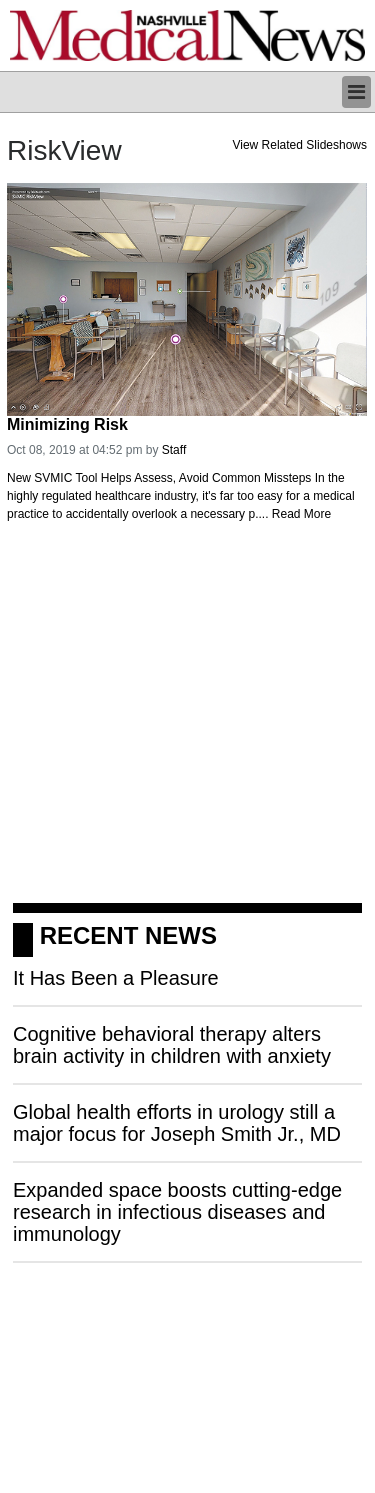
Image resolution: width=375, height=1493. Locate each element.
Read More (301, 514)
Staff (174, 450)
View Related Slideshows (299, 145)
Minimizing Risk (67, 424)
